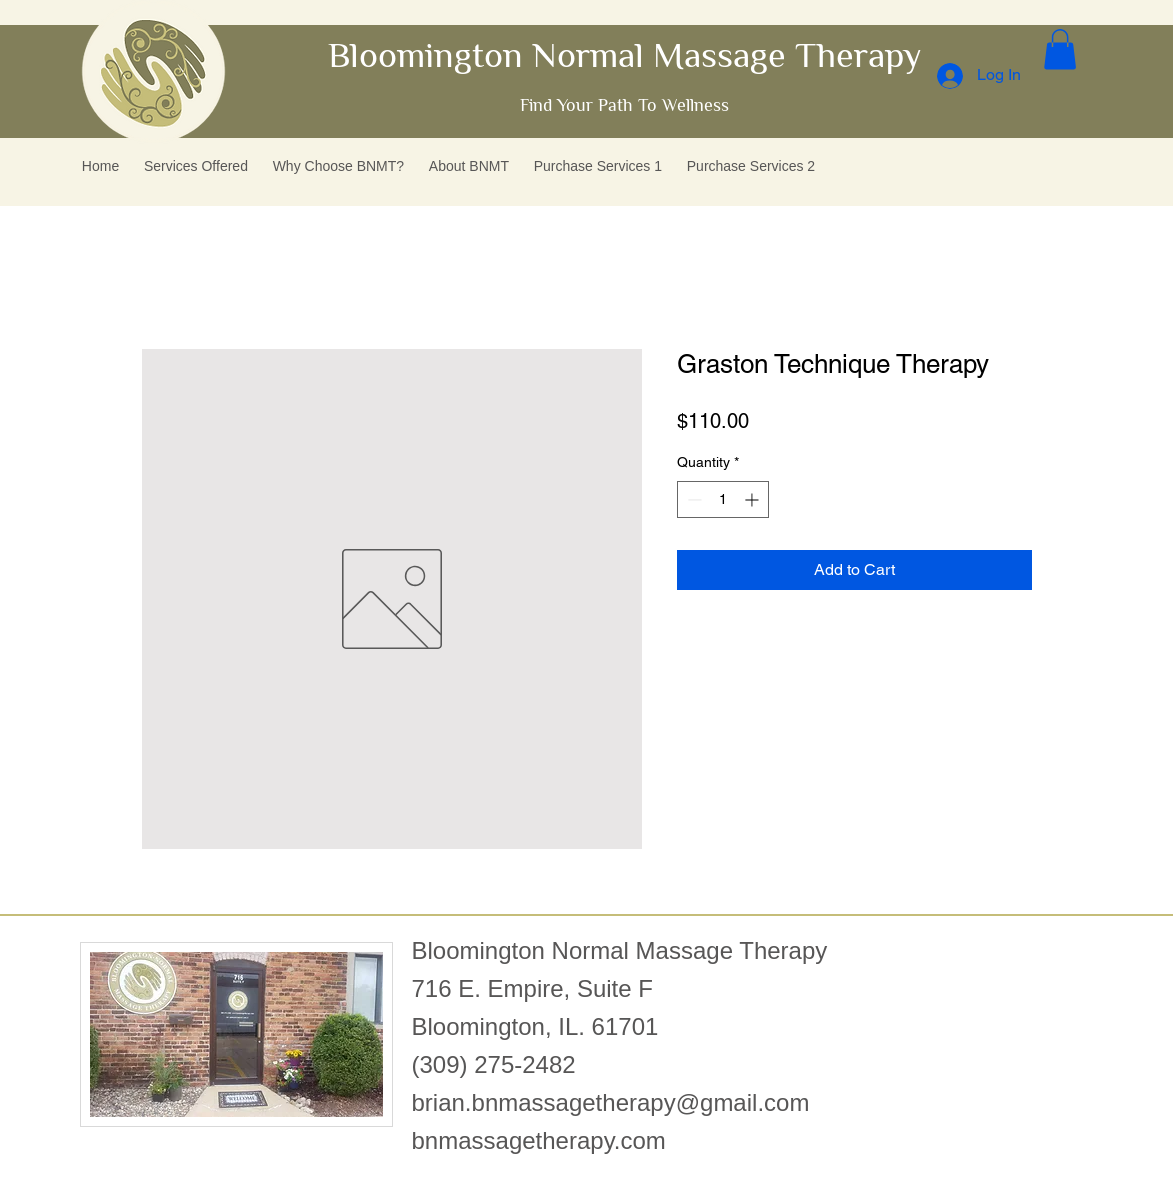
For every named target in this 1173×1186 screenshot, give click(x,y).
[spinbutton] (723, 499)
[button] (1060, 49)
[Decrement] (692, 499)
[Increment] (753, 499)
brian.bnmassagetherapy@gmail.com (611, 1102)
